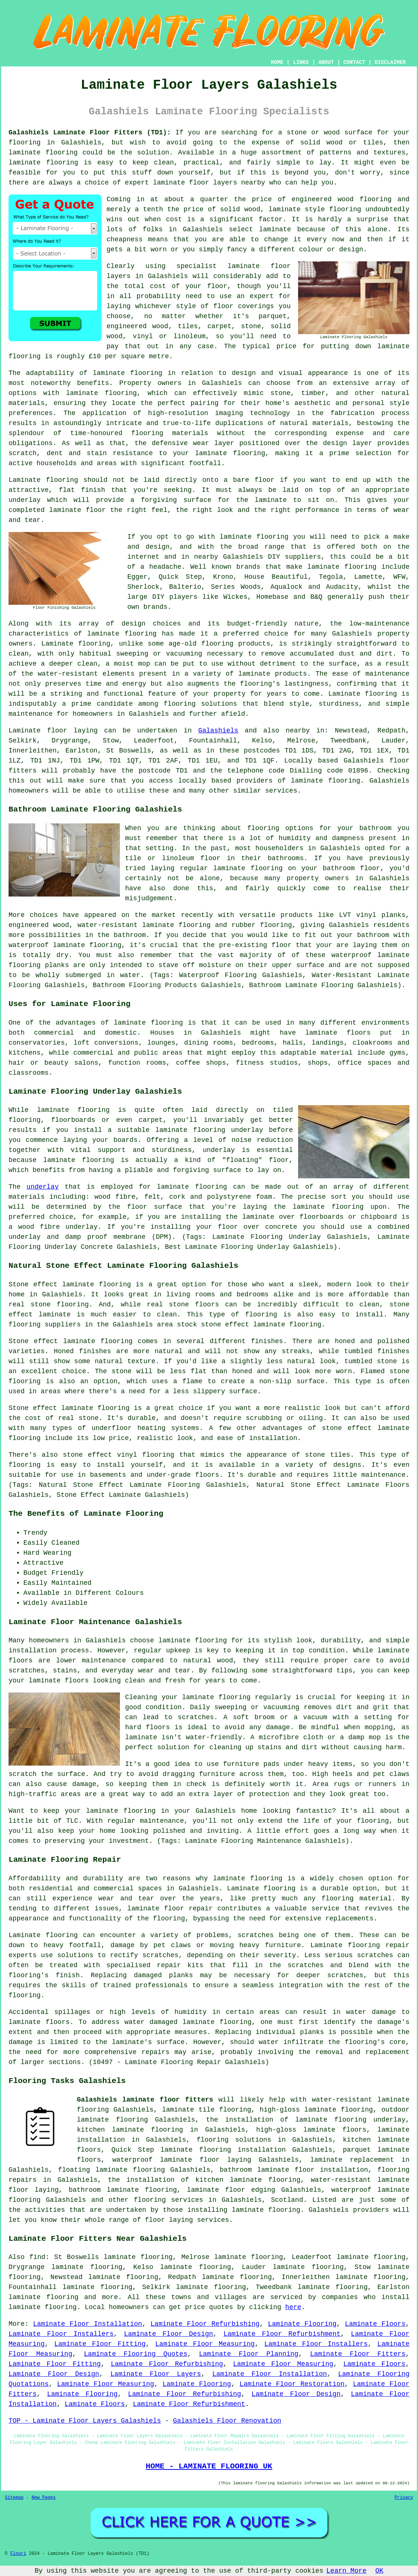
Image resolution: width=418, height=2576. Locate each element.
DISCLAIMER (390, 62)
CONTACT (354, 62)
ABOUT (326, 62)
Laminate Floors (375, 2324)
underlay (43, 1187)
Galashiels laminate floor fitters (145, 2099)
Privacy (404, 2497)
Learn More (346, 2571)
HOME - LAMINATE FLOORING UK (209, 2466)
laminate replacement (352, 2160)
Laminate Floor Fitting (100, 2344)
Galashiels (218, 730)
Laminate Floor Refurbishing (204, 2324)
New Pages (44, 2497)
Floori (18, 2553)
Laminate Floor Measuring (205, 2344)
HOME (277, 62)
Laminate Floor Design (168, 2334)
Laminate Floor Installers (61, 2334)
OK (379, 2571)
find (37, 2257)
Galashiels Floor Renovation (227, 2421)
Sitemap (14, 2497)
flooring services (168, 2200)
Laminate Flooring (302, 2324)
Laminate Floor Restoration (291, 2384)
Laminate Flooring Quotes (135, 2354)
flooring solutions (234, 2140)
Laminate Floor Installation (87, 2324)
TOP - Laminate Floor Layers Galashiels (85, 2421)
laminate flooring (127, 373)
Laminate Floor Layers (155, 2374)
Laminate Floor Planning (248, 2354)
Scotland (287, 2200)
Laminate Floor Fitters (357, 2354)
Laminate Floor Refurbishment (281, 2334)
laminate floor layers (195, 182)
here (293, 2307)
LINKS (300, 62)
